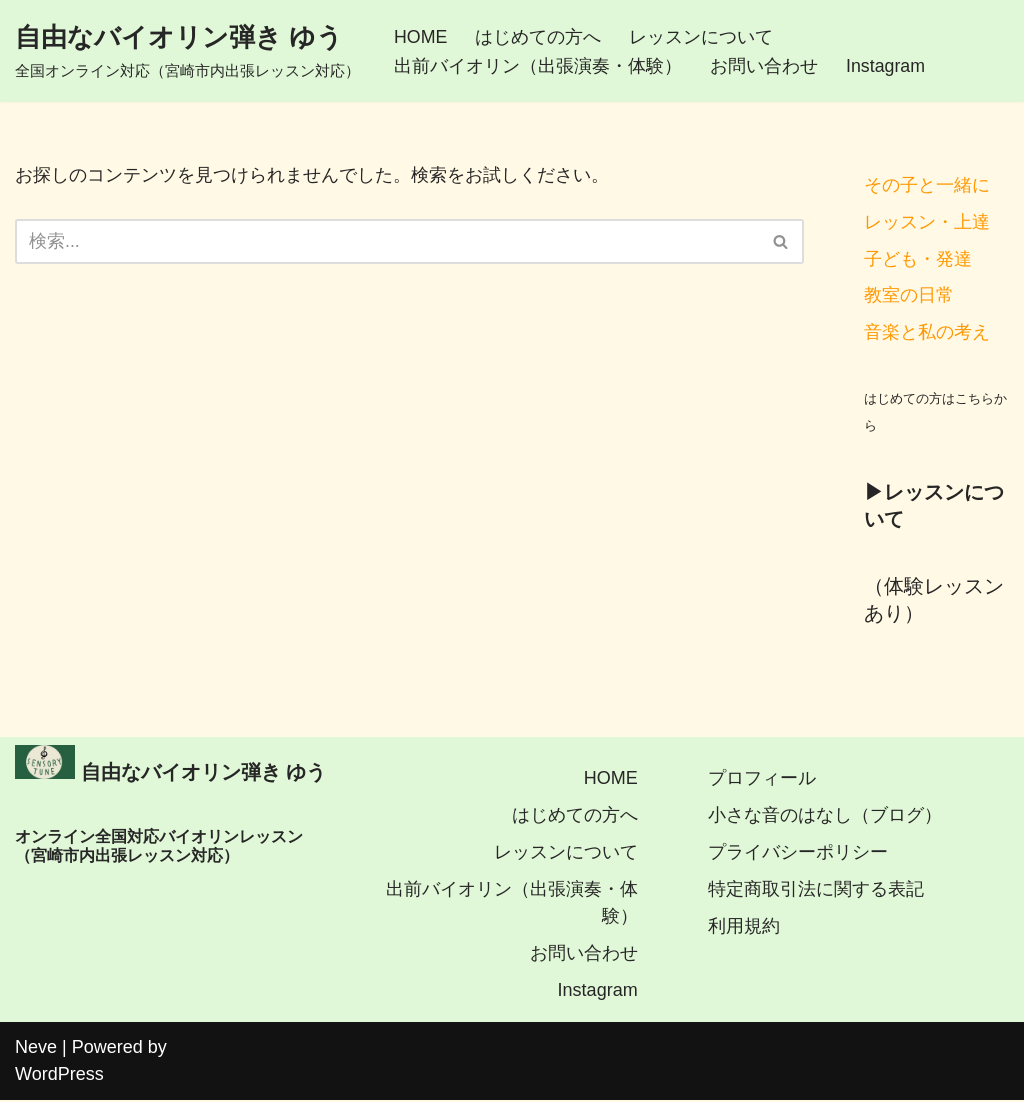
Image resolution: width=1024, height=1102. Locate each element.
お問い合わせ (764, 66)
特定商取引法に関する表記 (816, 891)
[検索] (387, 241)
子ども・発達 (918, 259)
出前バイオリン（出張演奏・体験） (538, 66)
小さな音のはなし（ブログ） (825, 817)
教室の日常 (909, 296)
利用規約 (744, 928)
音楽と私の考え (927, 333)
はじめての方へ (539, 36)
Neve (36, 1049)
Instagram (886, 66)
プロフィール (762, 780)
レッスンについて (702, 36)
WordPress (59, 1076)
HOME (421, 36)
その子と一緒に (927, 185)
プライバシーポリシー (798, 854)
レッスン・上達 (927, 222)
